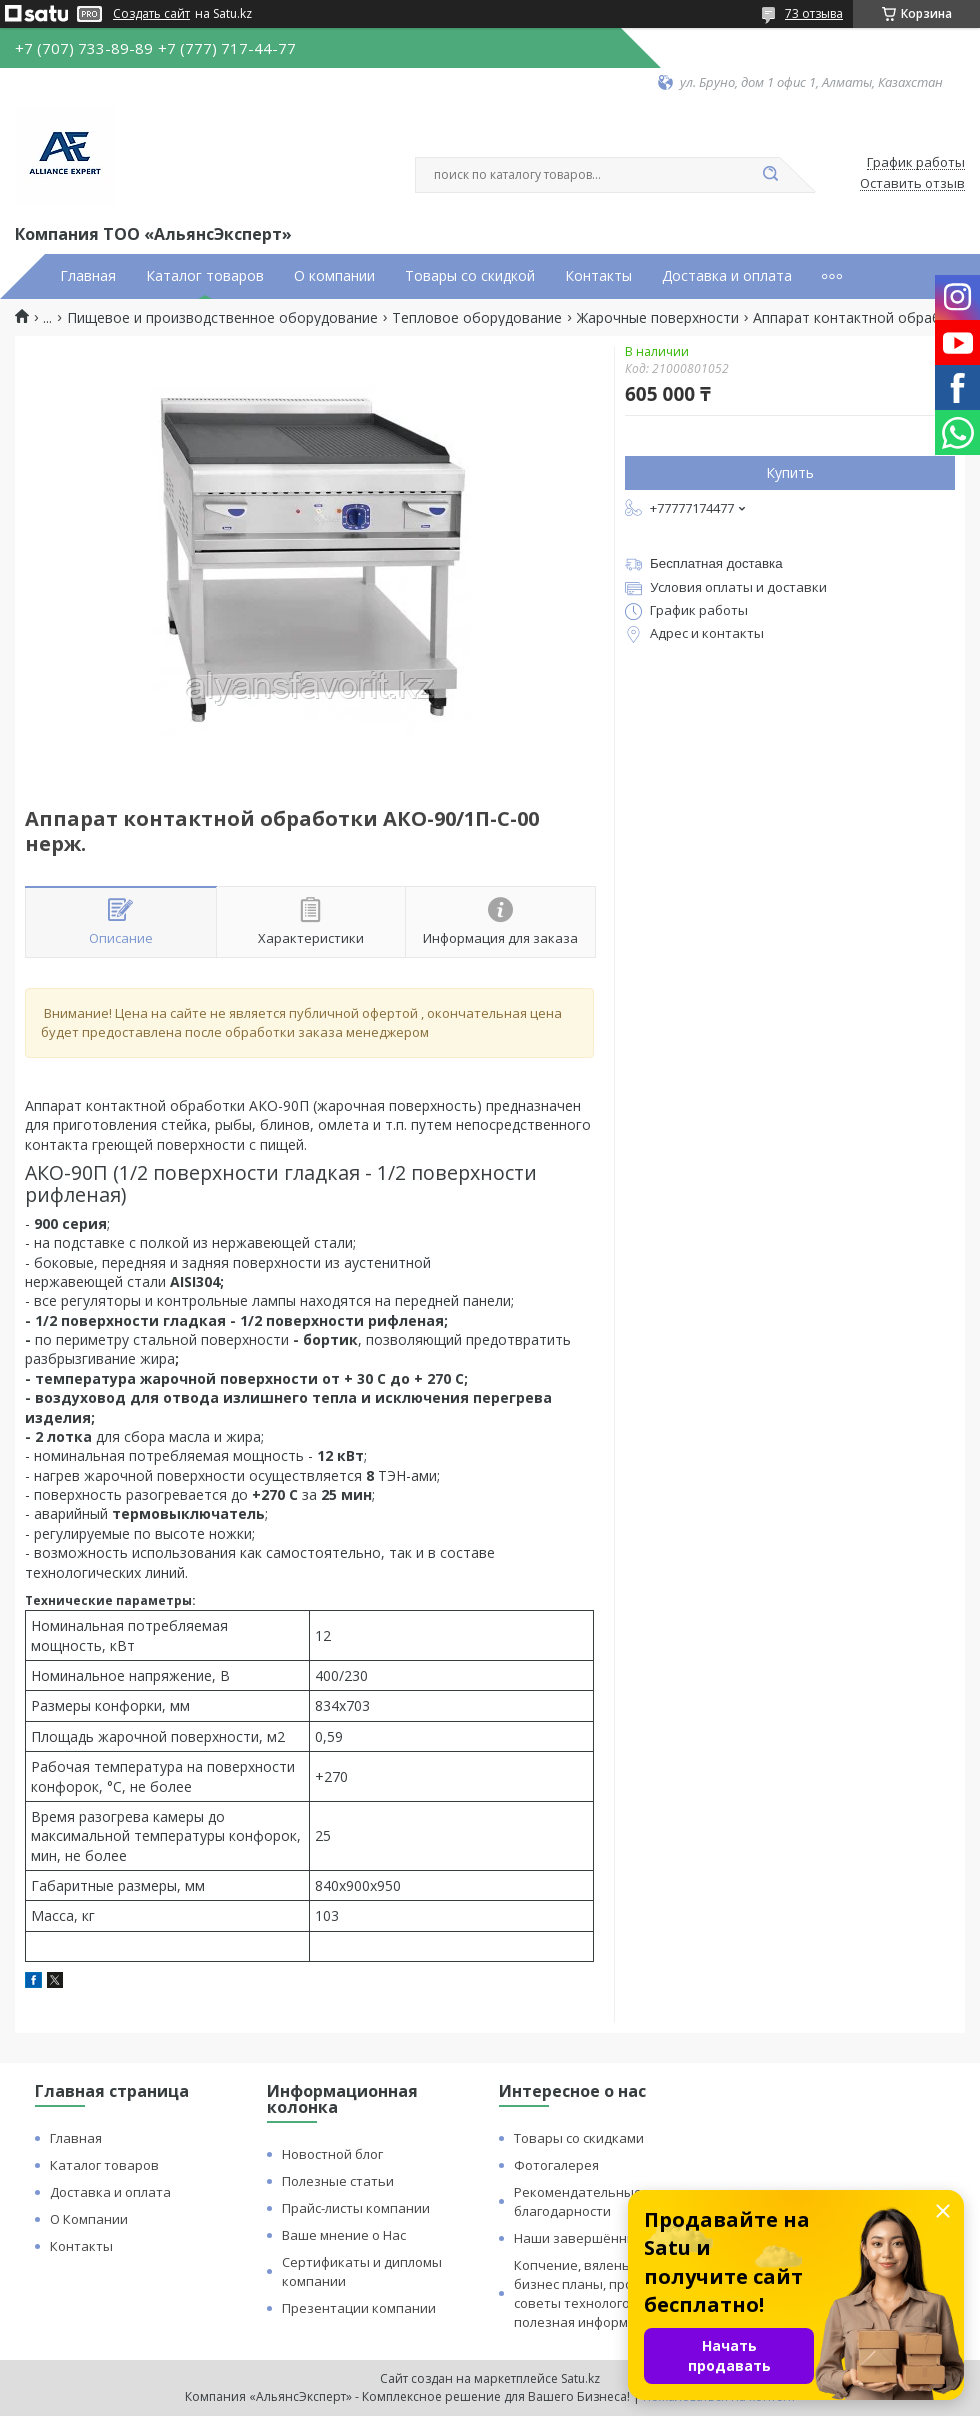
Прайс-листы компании (356, 2208)
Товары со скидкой (470, 276)
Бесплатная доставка (716, 563)
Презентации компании (359, 2308)
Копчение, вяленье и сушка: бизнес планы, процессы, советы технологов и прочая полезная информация (606, 2293)
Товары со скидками (579, 2138)
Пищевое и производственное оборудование (222, 318)
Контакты (598, 276)
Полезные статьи (338, 2181)
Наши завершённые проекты (609, 2238)
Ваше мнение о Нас (344, 2235)
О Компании (89, 2219)
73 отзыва (814, 13)
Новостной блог (332, 2154)
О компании (334, 276)
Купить (790, 472)
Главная (88, 276)
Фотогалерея (556, 2165)
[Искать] (770, 175)
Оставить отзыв (912, 184)
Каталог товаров (205, 276)
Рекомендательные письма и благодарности (608, 2201)
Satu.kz (580, 2378)
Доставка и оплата (727, 276)
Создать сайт (151, 14)
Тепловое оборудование (477, 318)
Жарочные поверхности (658, 318)
